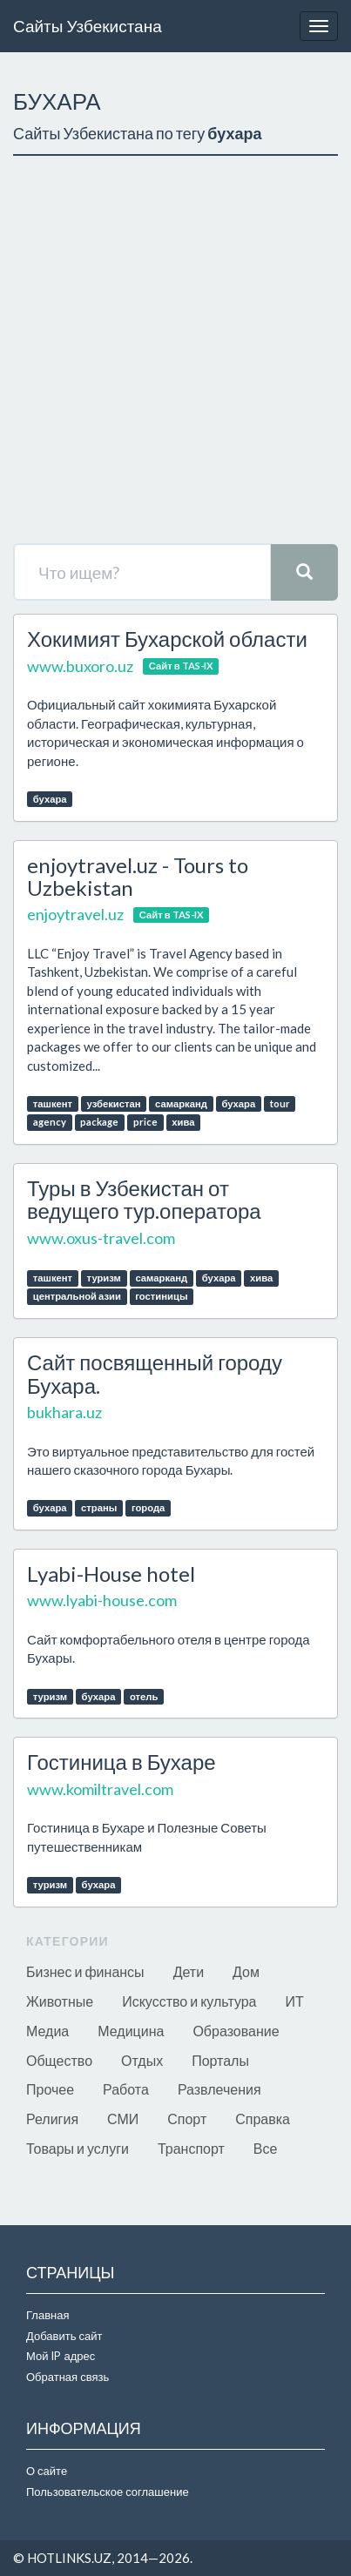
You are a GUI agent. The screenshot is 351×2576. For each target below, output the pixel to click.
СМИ (122, 2118)
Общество (59, 2060)
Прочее (50, 2089)
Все (265, 2148)
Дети (188, 1971)
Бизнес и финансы (85, 1971)
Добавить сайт (64, 2336)
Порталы (220, 2060)
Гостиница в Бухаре (121, 1761)
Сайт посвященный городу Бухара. (154, 1373)
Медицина (131, 2030)
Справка (262, 2118)
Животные (59, 2001)
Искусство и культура (189, 2001)
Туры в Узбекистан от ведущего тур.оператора (144, 1199)
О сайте (46, 2471)
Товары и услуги (77, 2148)
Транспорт (191, 2148)
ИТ (295, 2001)
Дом (246, 1971)
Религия (52, 2118)
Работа (126, 2089)
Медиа (47, 2030)
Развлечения (219, 2089)
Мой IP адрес (60, 2356)
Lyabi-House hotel (111, 1573)
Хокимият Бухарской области (167, 638)
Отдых (142, 2060)
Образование (235, 2030)
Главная (47, 2315)
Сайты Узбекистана (87, 26)
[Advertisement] (175, 349)
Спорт (186, 2118)
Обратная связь (67, 2377)
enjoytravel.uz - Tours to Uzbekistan (137, 876)
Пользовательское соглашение (107, 2492)
